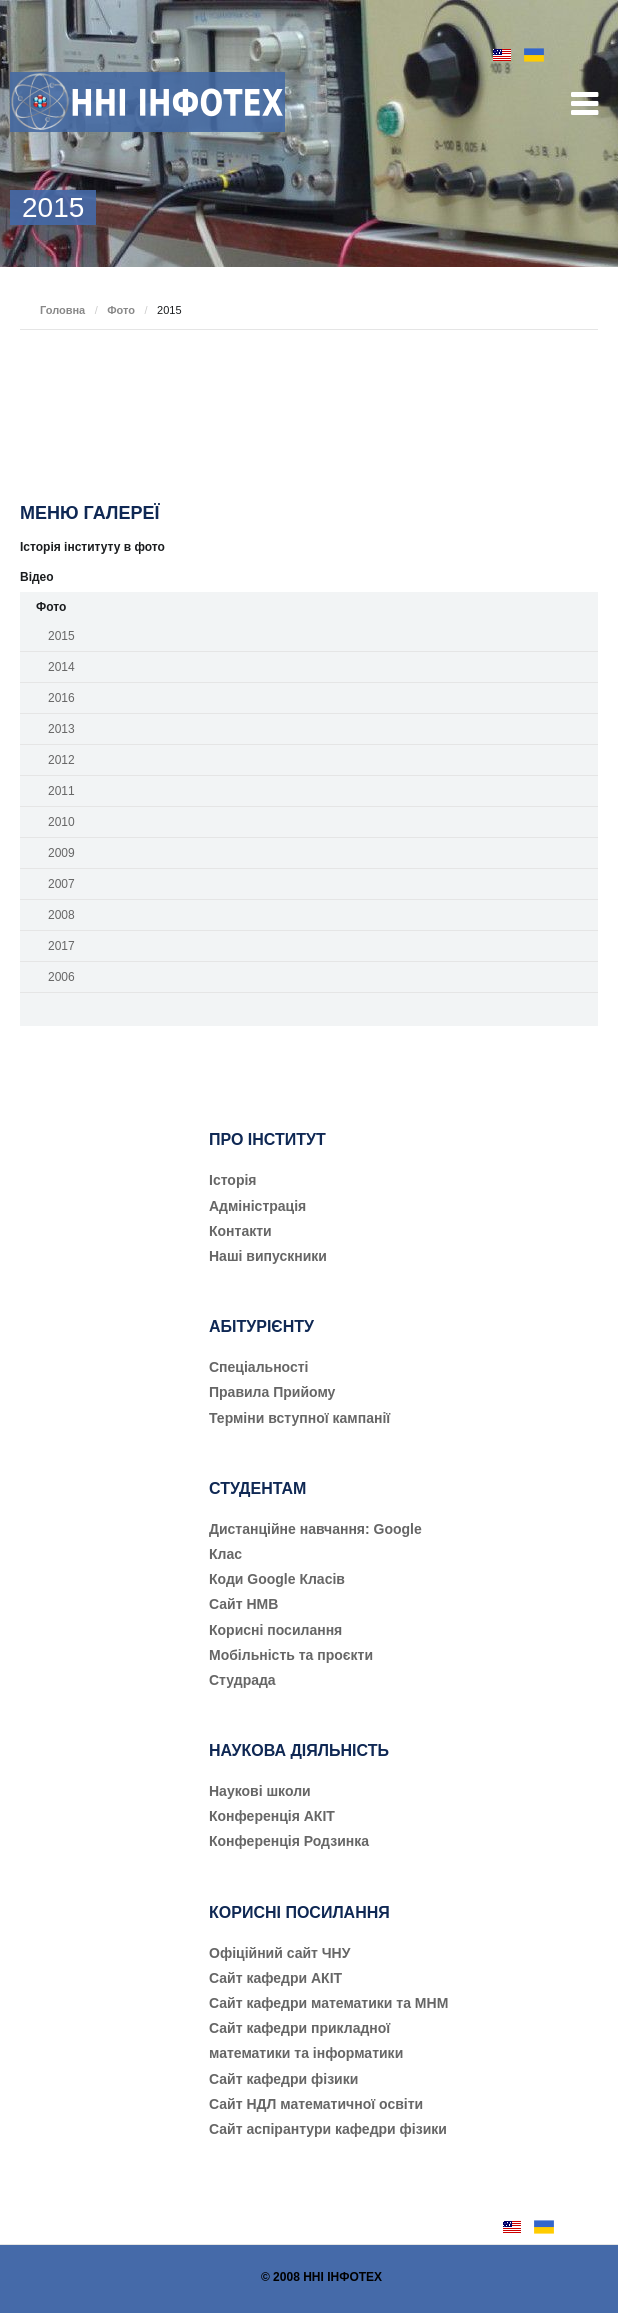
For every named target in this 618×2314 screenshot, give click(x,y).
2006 (61, 977)
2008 (61, 915)
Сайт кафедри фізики (283, 2079)
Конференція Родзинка (289, 1841)
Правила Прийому (272, 1392)
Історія (233, 1180)
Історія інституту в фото (92, 547)
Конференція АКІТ (272, 1816)
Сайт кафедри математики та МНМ (328, 2003)
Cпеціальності (259, 1367)
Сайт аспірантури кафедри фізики (328, 2129)
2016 (61, 698)
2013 (61, 729)
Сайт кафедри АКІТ (275, 1978)
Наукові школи (260, 1791)
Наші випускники (268, 1256)
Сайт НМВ (243, 1604)
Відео (37, 577)
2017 (61, 946)
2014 (61, 667)
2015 (61, 636)
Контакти (240, 1231)
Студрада (242, 1680)
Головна (62, 310)
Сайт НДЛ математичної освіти (316, 2104)
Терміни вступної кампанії (299, 1418)
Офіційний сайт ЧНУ (279, 1953)
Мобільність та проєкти (291, 1655)
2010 (61, 822)
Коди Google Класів (277, 1579)
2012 (61, 760)
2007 (61, 884)
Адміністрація (257, 1206)
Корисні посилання (275, 1630)
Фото (121, 310)
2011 (61, 791)
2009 (61, 853)
